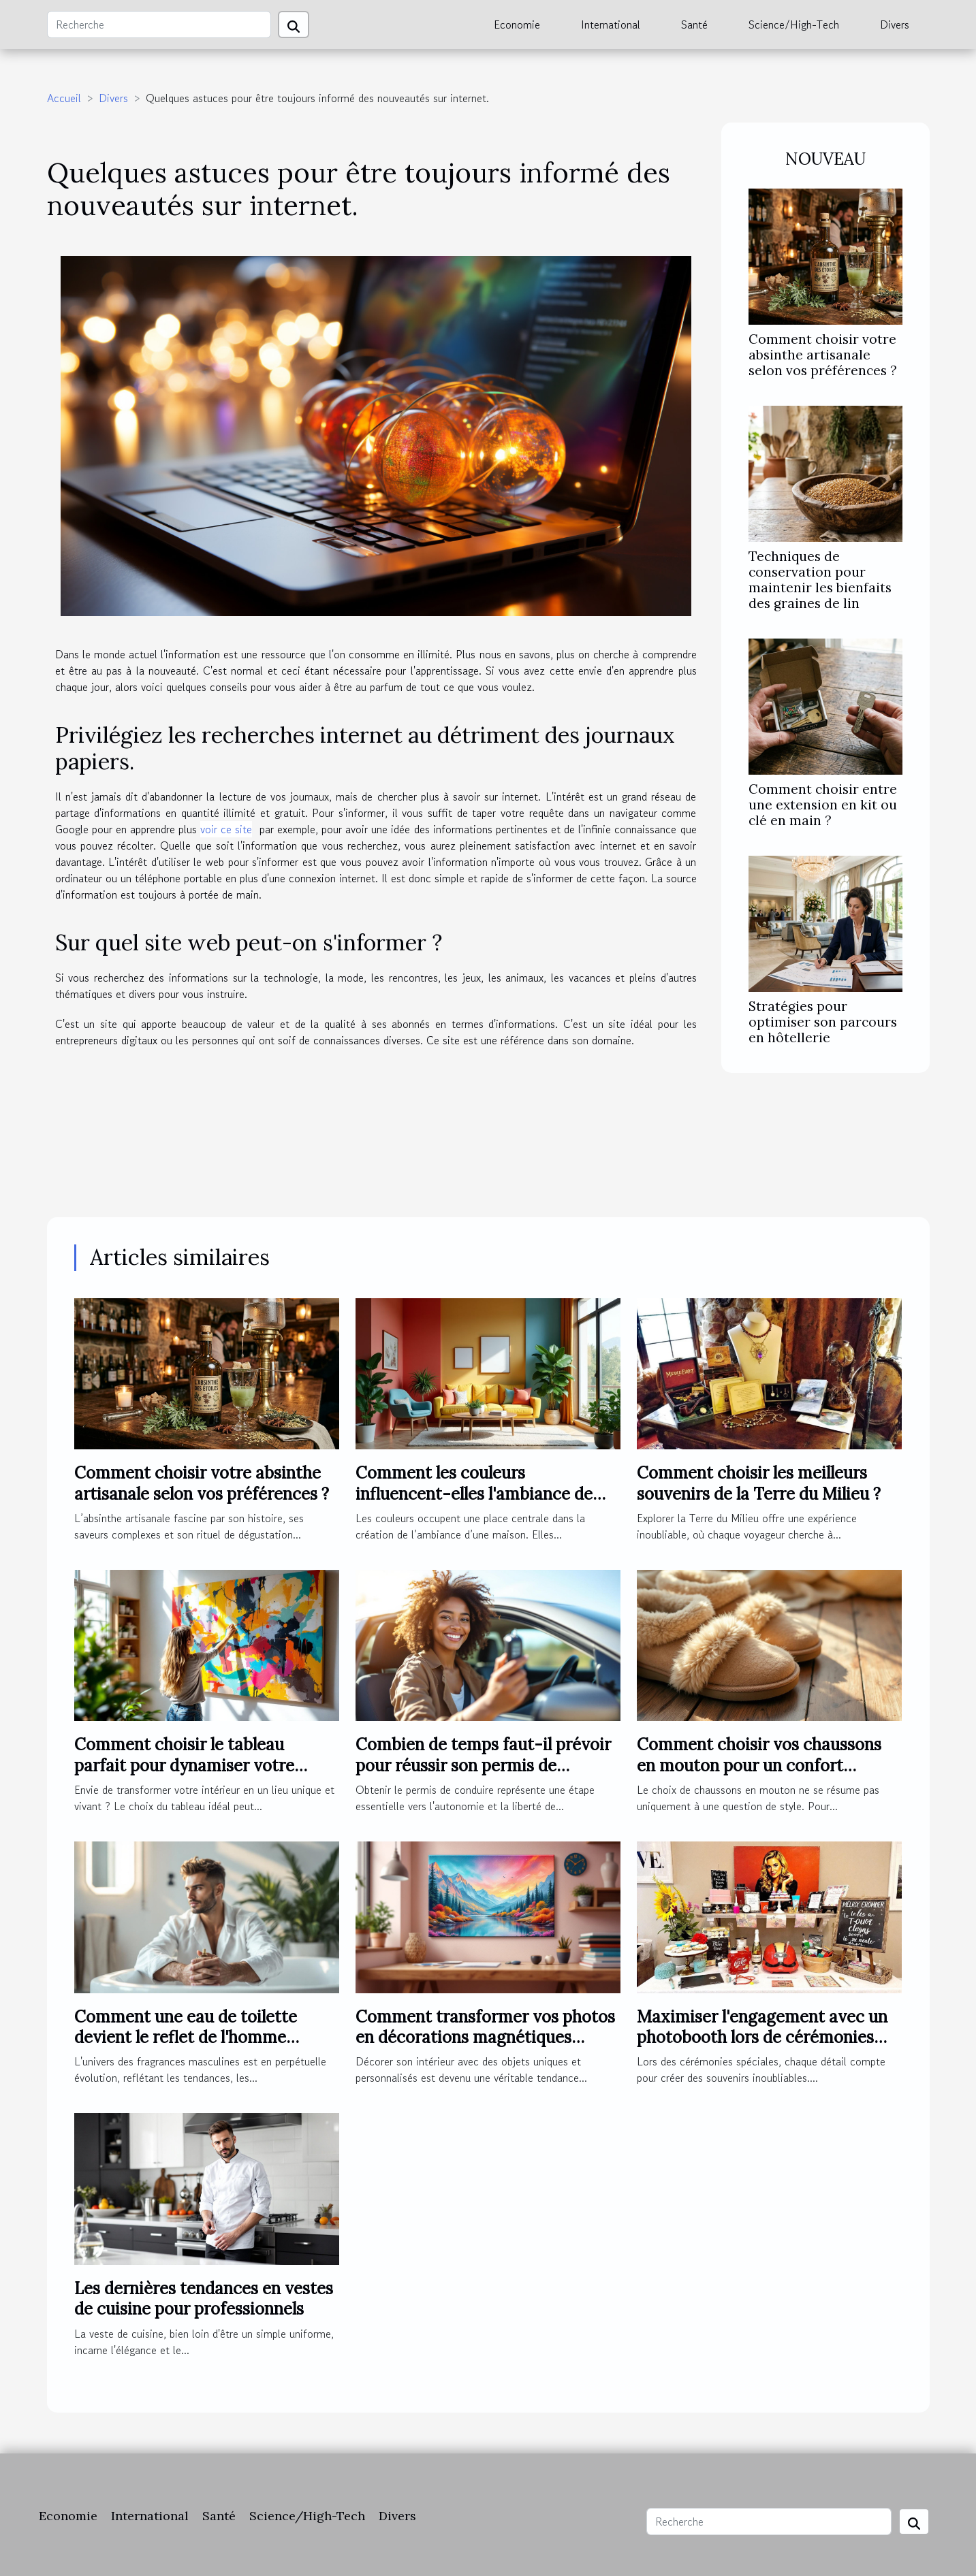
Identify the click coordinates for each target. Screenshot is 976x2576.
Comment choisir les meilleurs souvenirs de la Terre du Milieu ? (759, 1483)
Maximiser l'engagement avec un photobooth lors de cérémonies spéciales (762, 2037)
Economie (517, 24)
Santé (694, 24)
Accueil (64, 98)
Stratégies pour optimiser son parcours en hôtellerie (823, 1022)
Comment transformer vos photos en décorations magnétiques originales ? (485, 2037)
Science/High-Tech (794, 24)
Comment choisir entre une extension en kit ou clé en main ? (823, 804)
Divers (894, 24)
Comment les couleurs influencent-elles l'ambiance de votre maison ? (474, 1493)
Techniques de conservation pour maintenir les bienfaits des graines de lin (820, 579)
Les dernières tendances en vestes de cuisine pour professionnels (203, 2298)
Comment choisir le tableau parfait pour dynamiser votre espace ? (184, 1765)
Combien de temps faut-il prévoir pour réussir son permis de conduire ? (483, 1765)
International (610, 24)
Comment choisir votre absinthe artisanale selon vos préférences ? (823, 355)
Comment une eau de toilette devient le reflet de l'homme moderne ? (185, 2037)
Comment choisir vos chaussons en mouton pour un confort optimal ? (759, 1765)
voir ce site (226, 829)
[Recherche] (159, 24)
